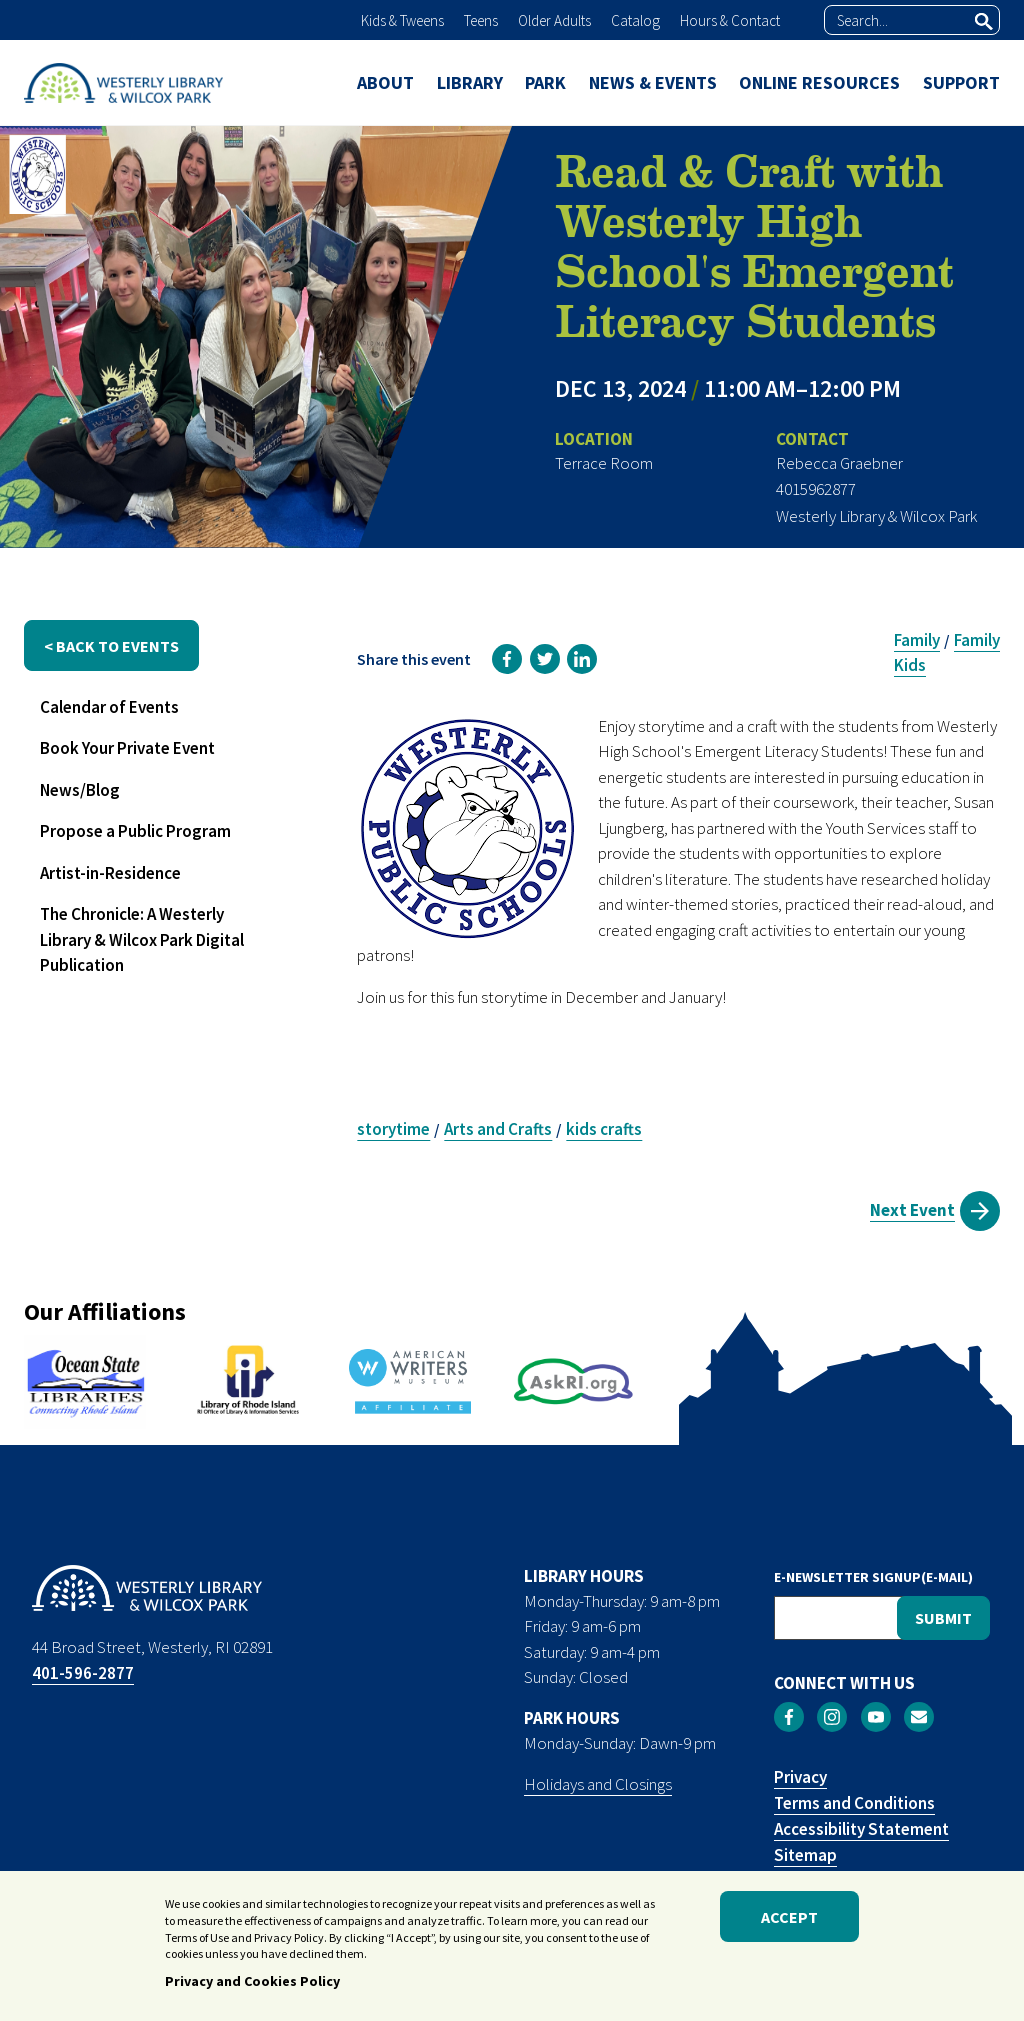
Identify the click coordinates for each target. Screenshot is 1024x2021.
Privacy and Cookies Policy (252, 1983)
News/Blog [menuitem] (80, 790)
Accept (789, 1918)
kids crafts (604, 1129)
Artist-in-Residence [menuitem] (110, 873)
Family (917, 640)
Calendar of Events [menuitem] (109, 707)
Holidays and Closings (598, 1784)
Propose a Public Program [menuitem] (135, 831)
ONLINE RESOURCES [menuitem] (819, 82)
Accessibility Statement (861, 1829)
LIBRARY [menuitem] (470, 82)
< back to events (111, 646)
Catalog (635, 20)
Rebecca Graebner (839, 463)
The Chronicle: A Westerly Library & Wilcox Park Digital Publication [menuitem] (142, 939)
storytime (393, 1129)
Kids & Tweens (402, 20)
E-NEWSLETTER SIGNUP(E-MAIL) (873, 1577)
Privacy (800, 1777)
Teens (481, 20)
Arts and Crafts (498, 1129)
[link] (507, 659)
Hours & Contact (730, 20)
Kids (910, 665)
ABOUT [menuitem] (385, 82)
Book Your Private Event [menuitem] (127, 748)
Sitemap (805, 1855)
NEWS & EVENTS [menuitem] (653, 82)
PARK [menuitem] (545, 82)
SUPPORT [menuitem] (961, 82)
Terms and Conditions (854, 1803)
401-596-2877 (83, 1673)
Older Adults (554, 20)
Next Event (912, 1210)
